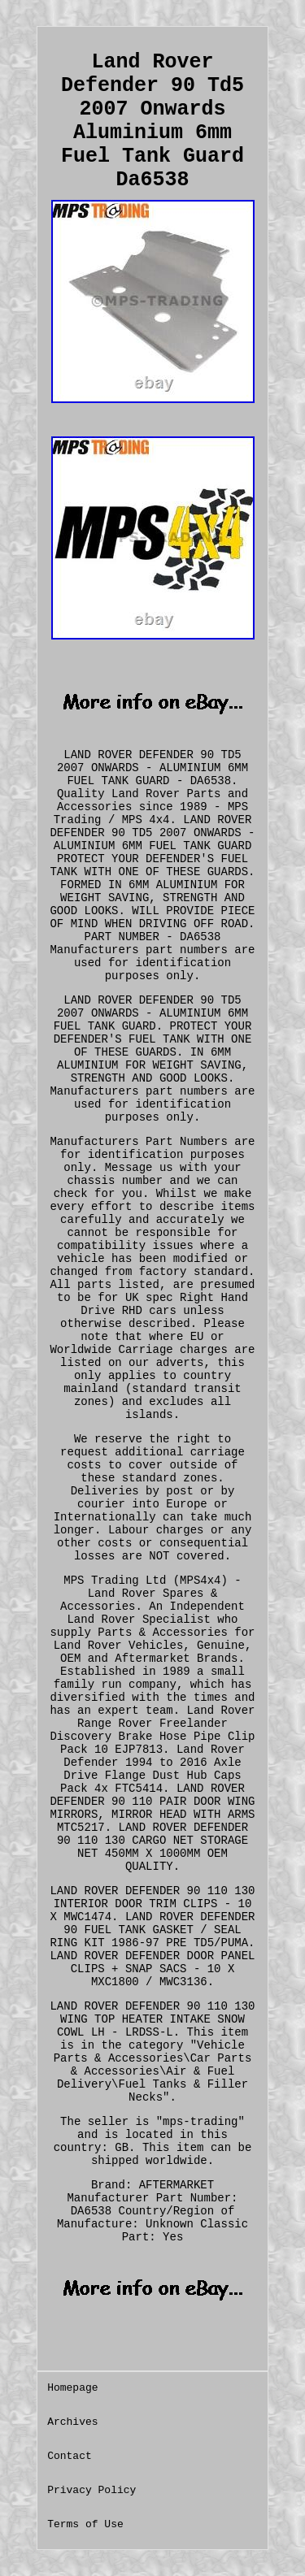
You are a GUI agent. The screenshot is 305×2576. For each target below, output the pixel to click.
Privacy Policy (91, 2490)
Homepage (72, 2388)
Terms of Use (85, 2524)
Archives (72, 2422)
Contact (69, 2456)
